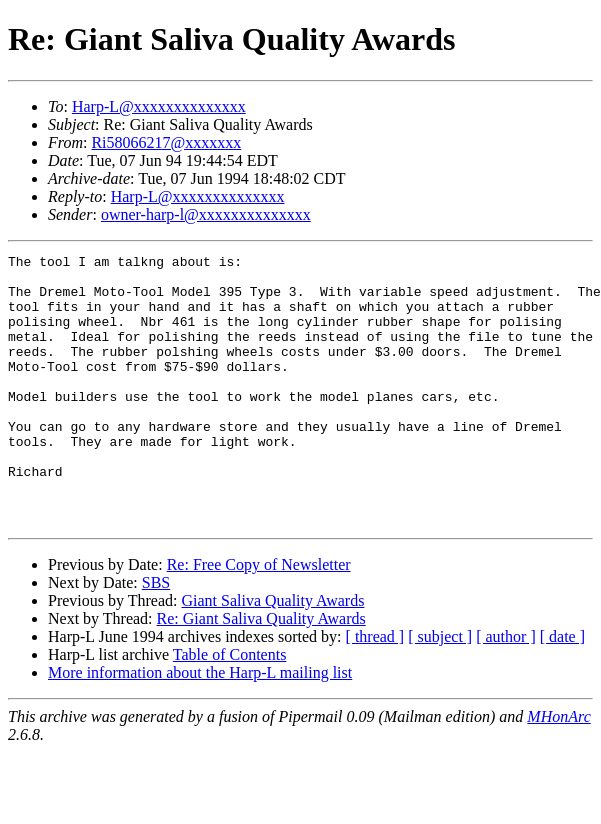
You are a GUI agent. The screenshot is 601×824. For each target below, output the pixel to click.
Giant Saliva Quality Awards (272, 654)
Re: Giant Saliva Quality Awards (261, 672)
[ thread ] (375, 690)
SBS (156, 636)
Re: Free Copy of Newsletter (259, 618)
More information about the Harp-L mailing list (200, 726)
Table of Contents (230, 708)
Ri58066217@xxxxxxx (166, 142)
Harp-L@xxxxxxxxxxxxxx (159, 106)
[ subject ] (440, 690)
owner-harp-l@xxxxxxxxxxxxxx (206, 214)
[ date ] (562, 690)
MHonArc (558, 770)
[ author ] (506, 690)
